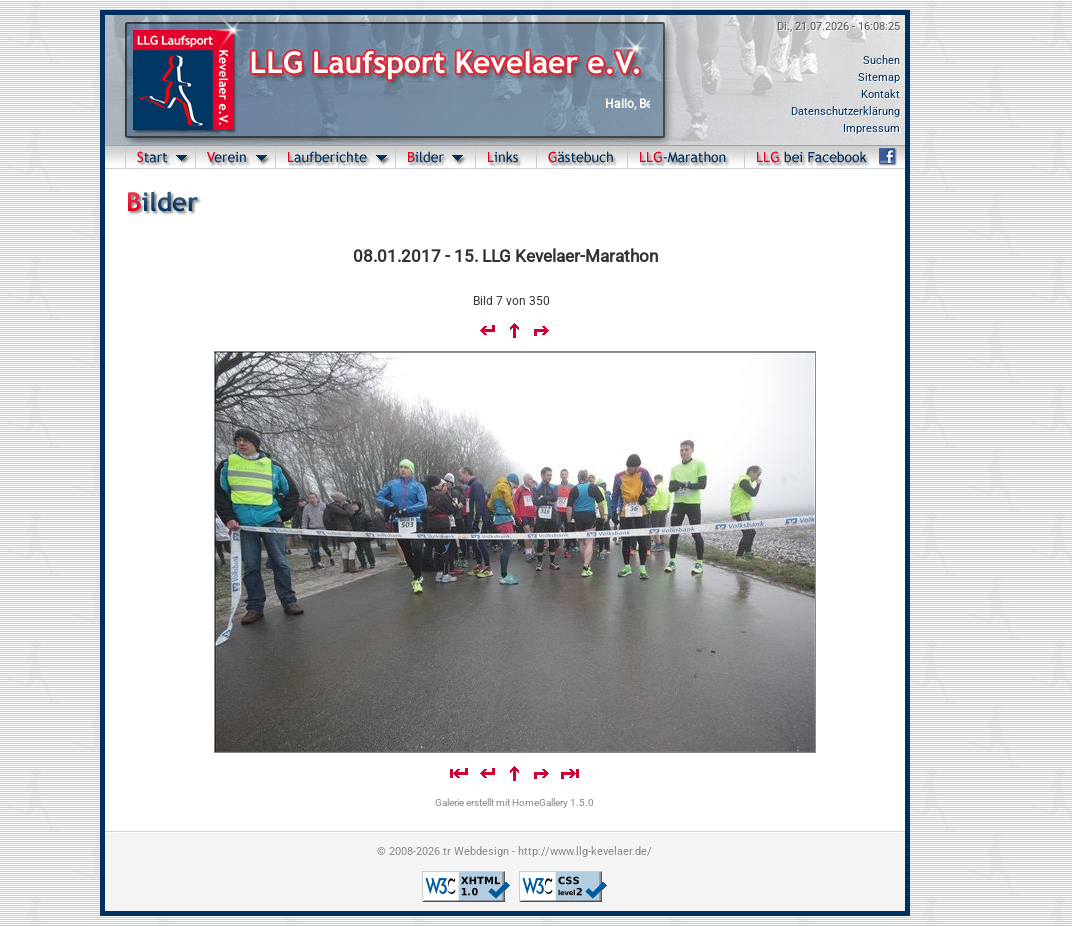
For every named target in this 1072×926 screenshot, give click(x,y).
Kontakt (880, 94)
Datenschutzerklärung (845, 111)
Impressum (871, 128)
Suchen (881, 60)
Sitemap (879, 77)
